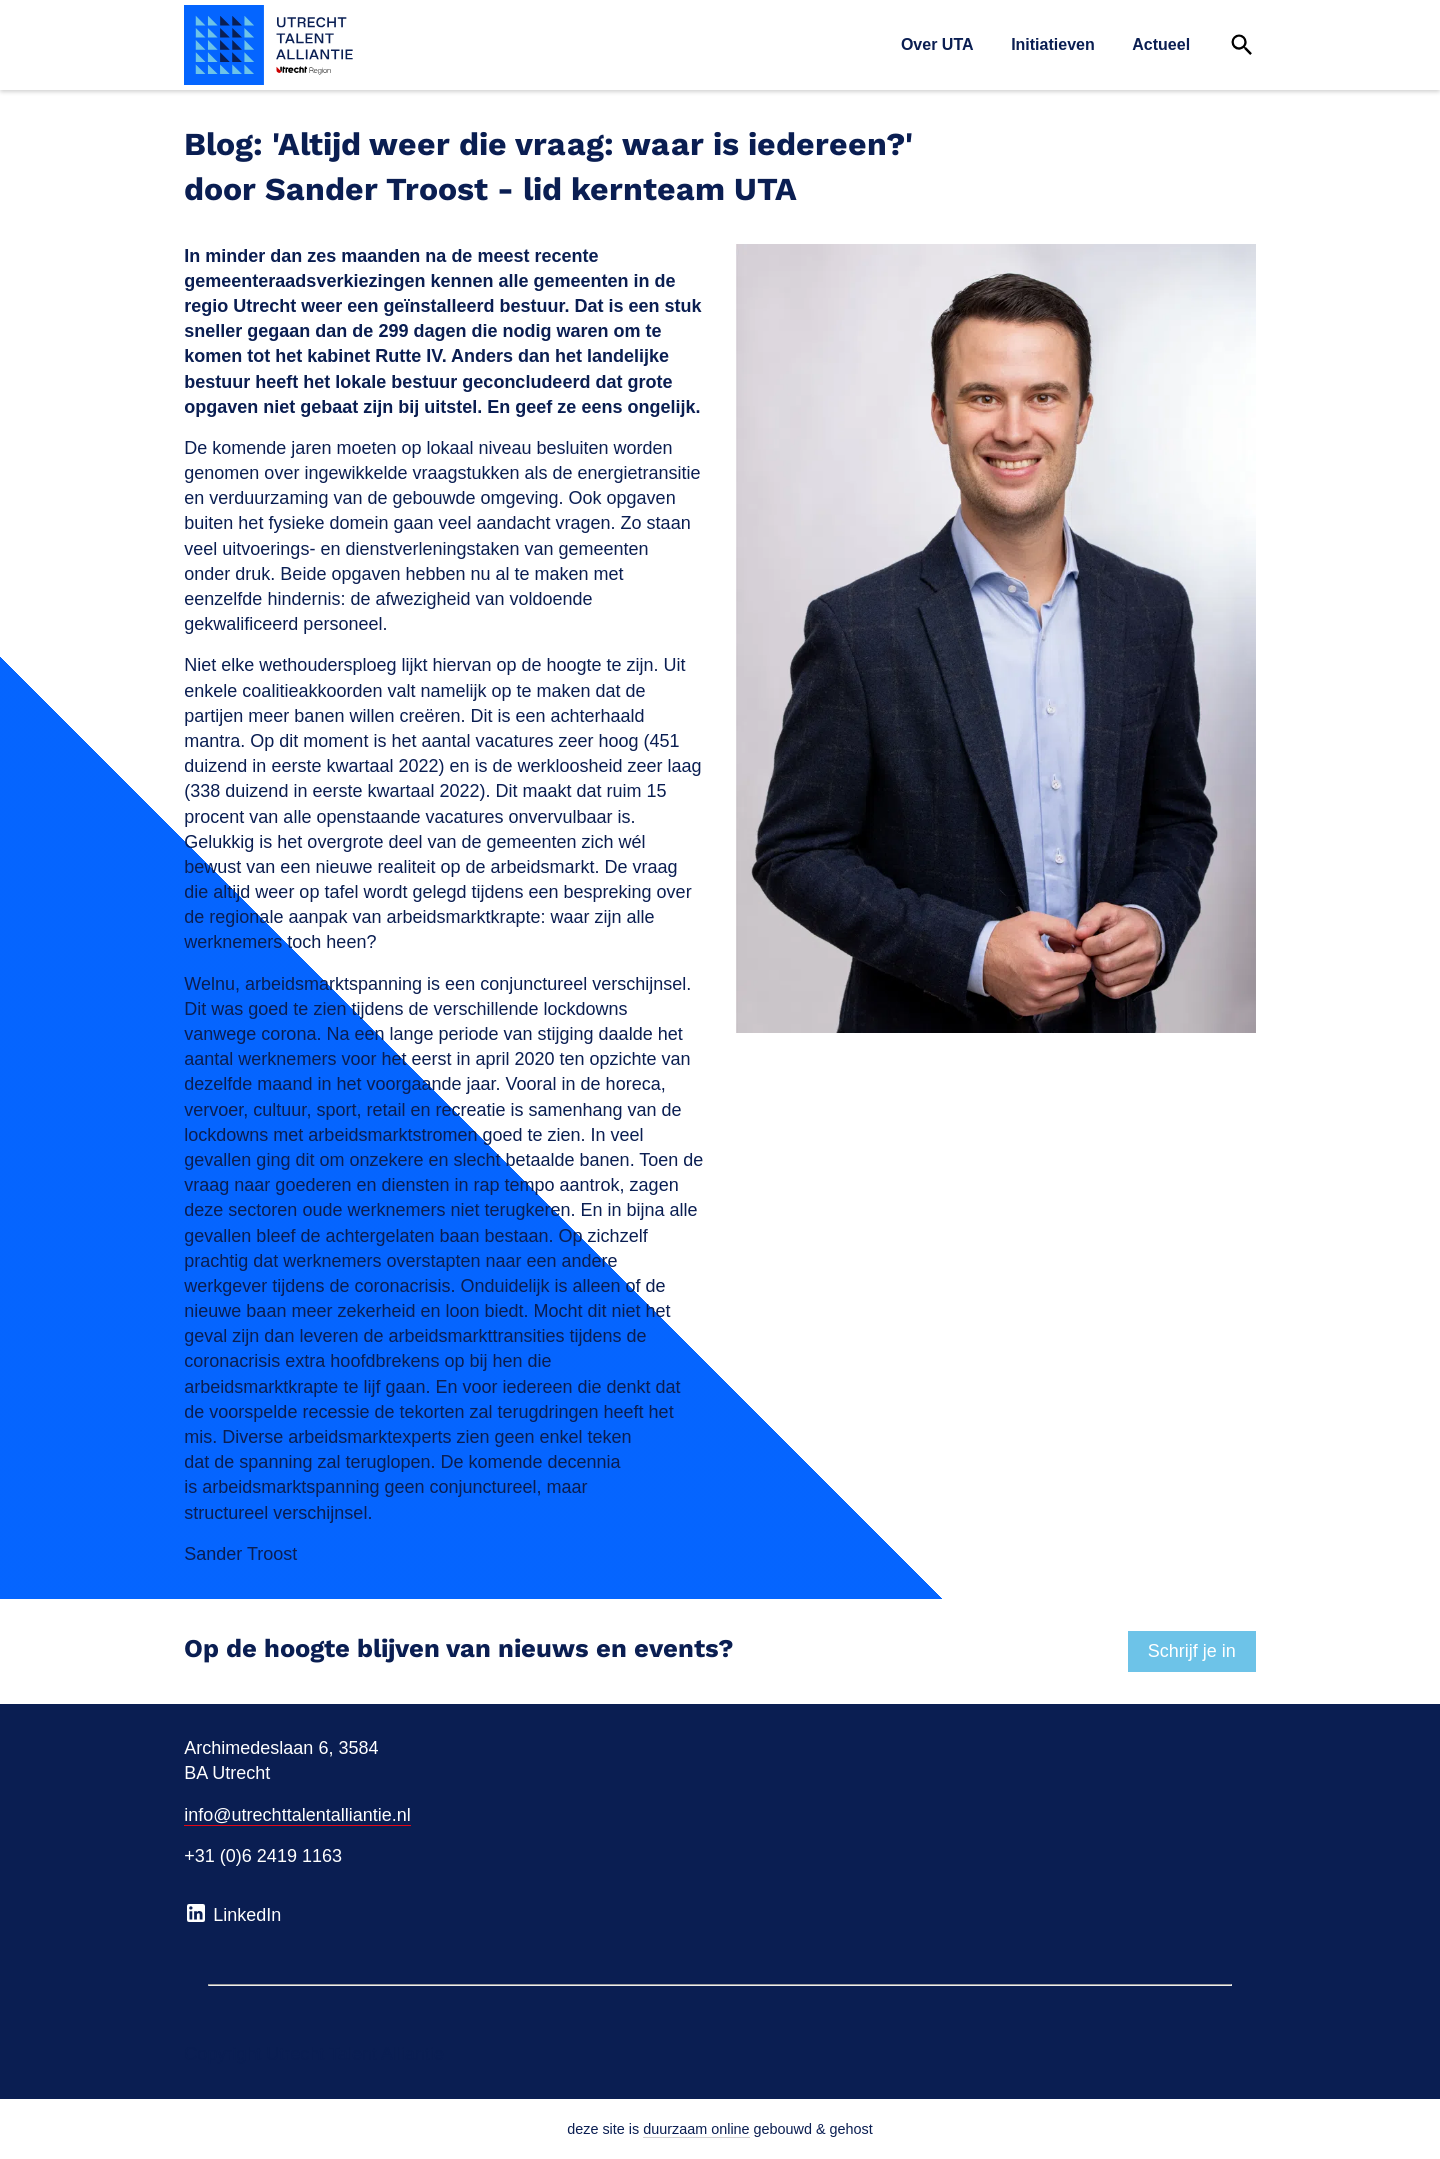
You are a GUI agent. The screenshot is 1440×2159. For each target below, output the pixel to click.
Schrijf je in (1192, 1651)
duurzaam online (696, 2129)
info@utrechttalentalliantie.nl (297, 1815)
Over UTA (937, 44)
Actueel (1161, 44)
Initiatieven (1053, 44)
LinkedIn (232, 1913)
